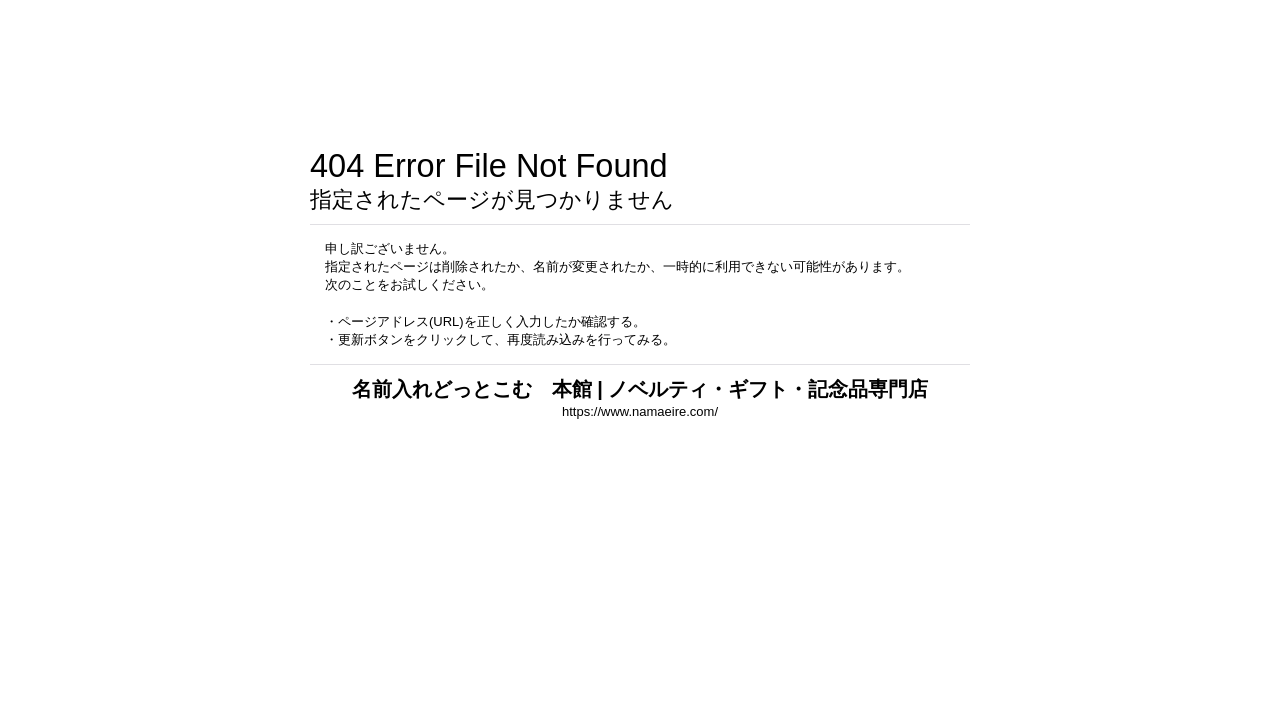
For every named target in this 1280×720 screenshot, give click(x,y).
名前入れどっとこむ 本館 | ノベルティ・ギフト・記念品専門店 (640, 389)
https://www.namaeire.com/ (640, 411)
